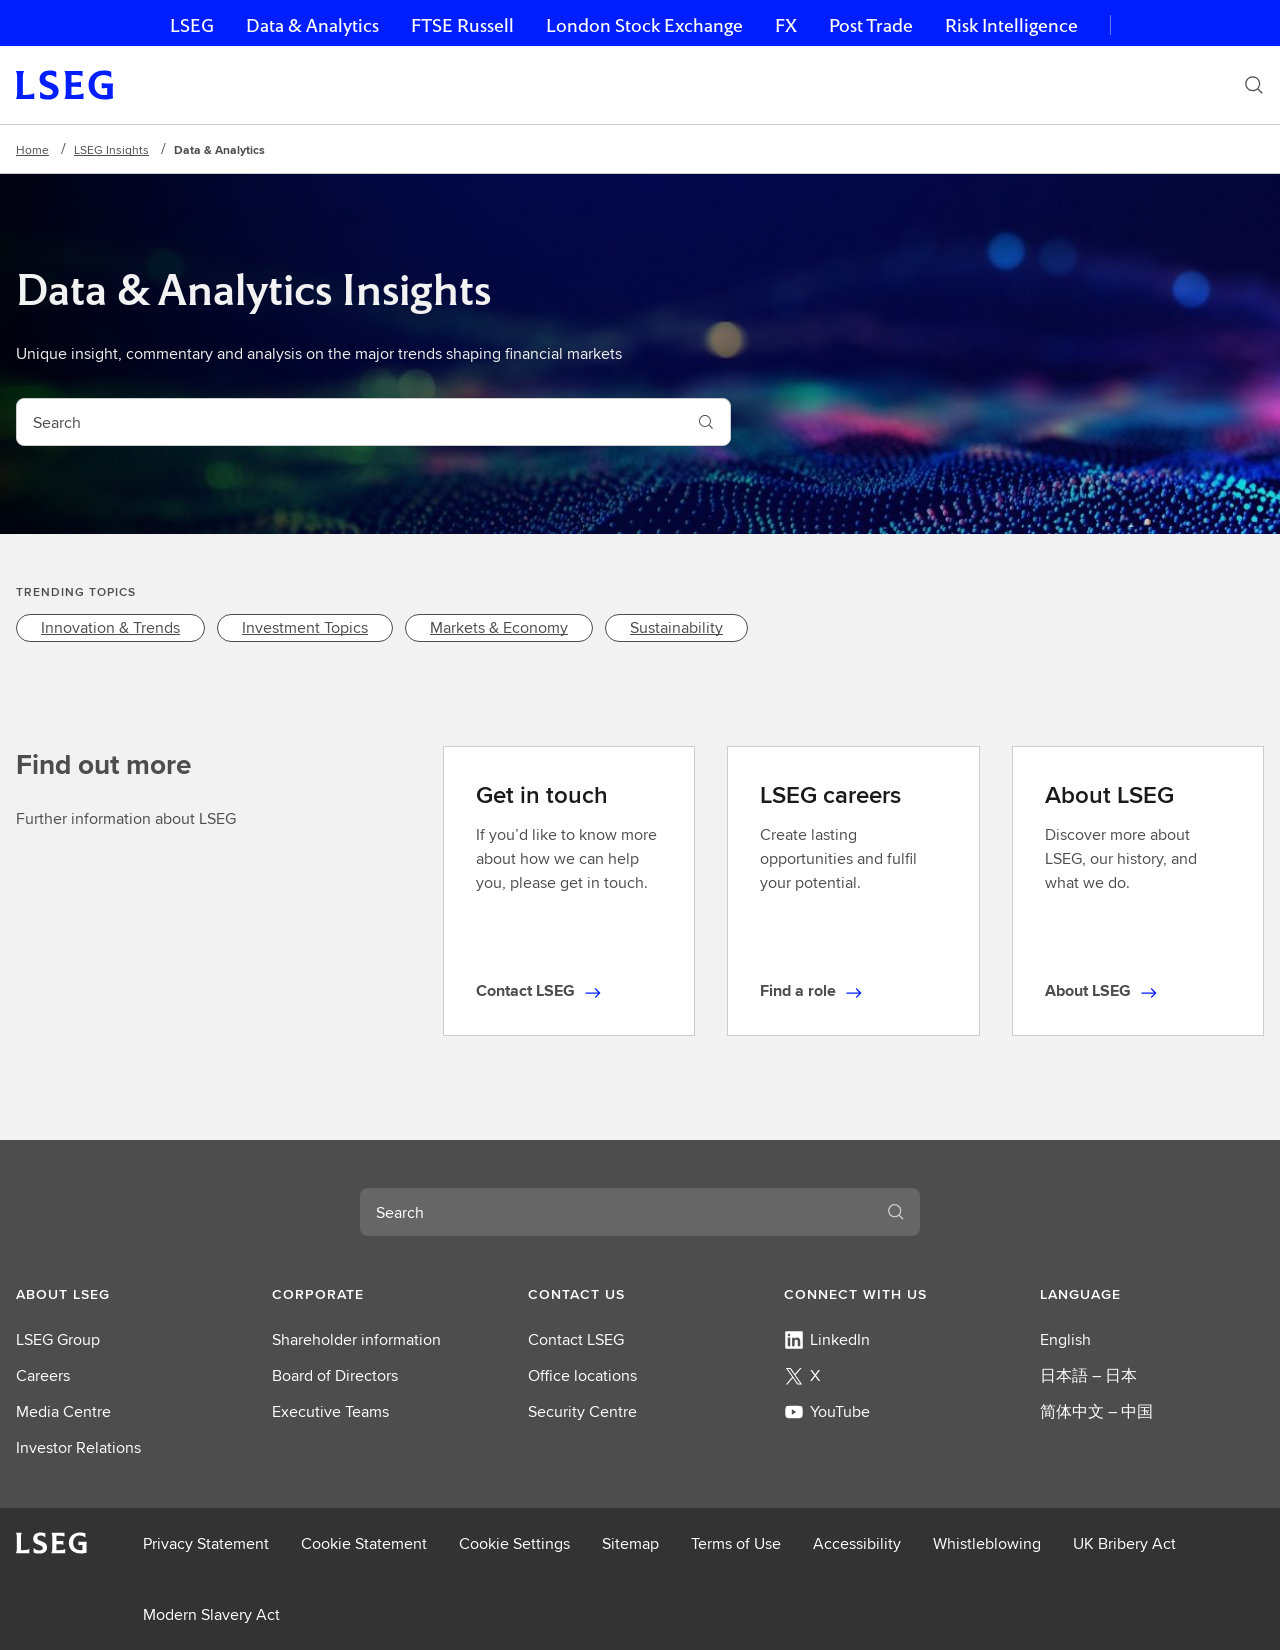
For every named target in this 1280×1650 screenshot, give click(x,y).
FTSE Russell (462, 25)
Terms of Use (736, 1543)
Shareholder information (356, 1339)
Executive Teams (330, 1411)
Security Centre (582, 1411)
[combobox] (349, 422)
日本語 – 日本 (1088, 1375)
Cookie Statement (364, 1543)
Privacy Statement (206, 1543)
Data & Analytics (312, 25)
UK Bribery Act (1124, 1543)
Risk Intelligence (1011, 25)
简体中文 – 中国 (1096, 1411)
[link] (110, 628)
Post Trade (871, 25)
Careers (43, 1375)
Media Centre (63, 1411)
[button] (128, 1294)
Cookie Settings (514, 1543)
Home (32, 149)
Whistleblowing (987, 1543)
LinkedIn (827, 1339)
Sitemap (630, 1543)
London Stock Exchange (644, 25)
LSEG (192, 25)
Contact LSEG (576, 1339)
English (1065, 1339)
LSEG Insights (111, 149)
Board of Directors (335, 1375)
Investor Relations (78, 1447)
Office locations (582, 1375)
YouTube (827, 1411)
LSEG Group (58, 1339)
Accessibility (857, 1543)
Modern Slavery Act (211, 1614)
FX (786, 25)
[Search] (1254, 85)
